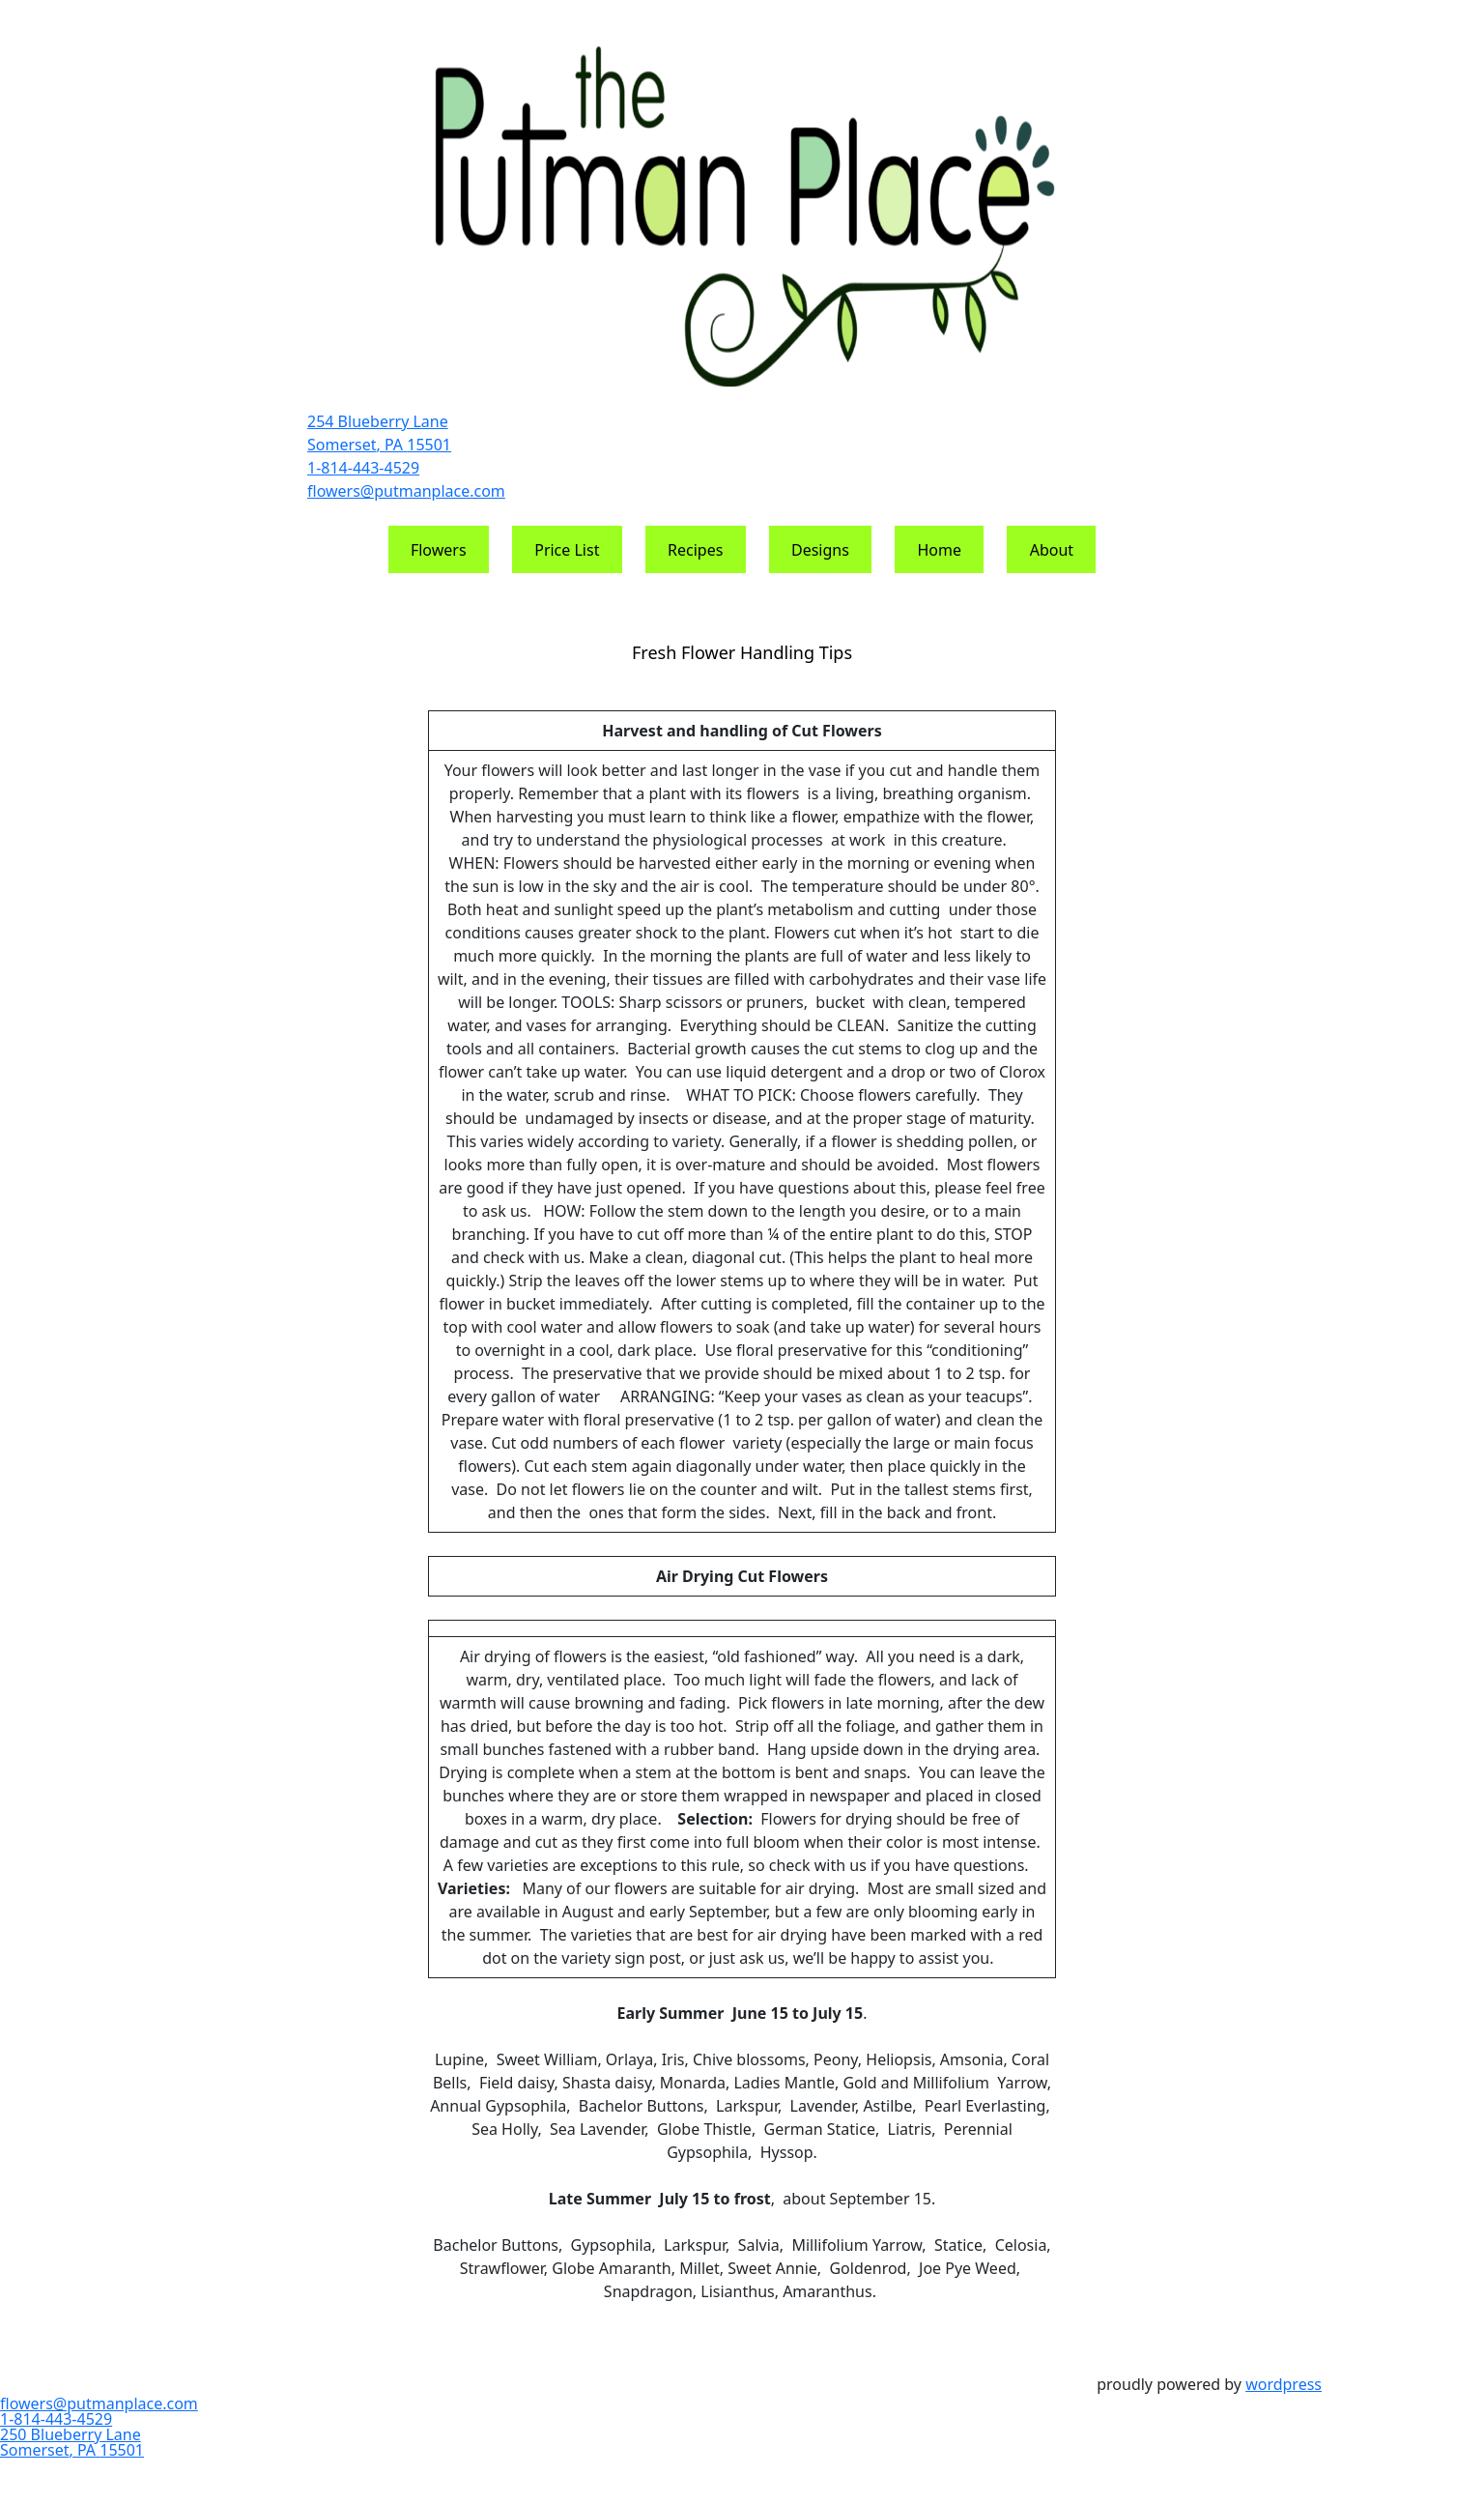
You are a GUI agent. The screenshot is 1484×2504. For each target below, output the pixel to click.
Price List (566, 550)
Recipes (695, 550)
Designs (820, 550)
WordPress (1283, 2384)
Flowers (439, 550)
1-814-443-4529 (363, 467)
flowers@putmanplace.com (406, 491)
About (1051, 550)
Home (940, 550)
